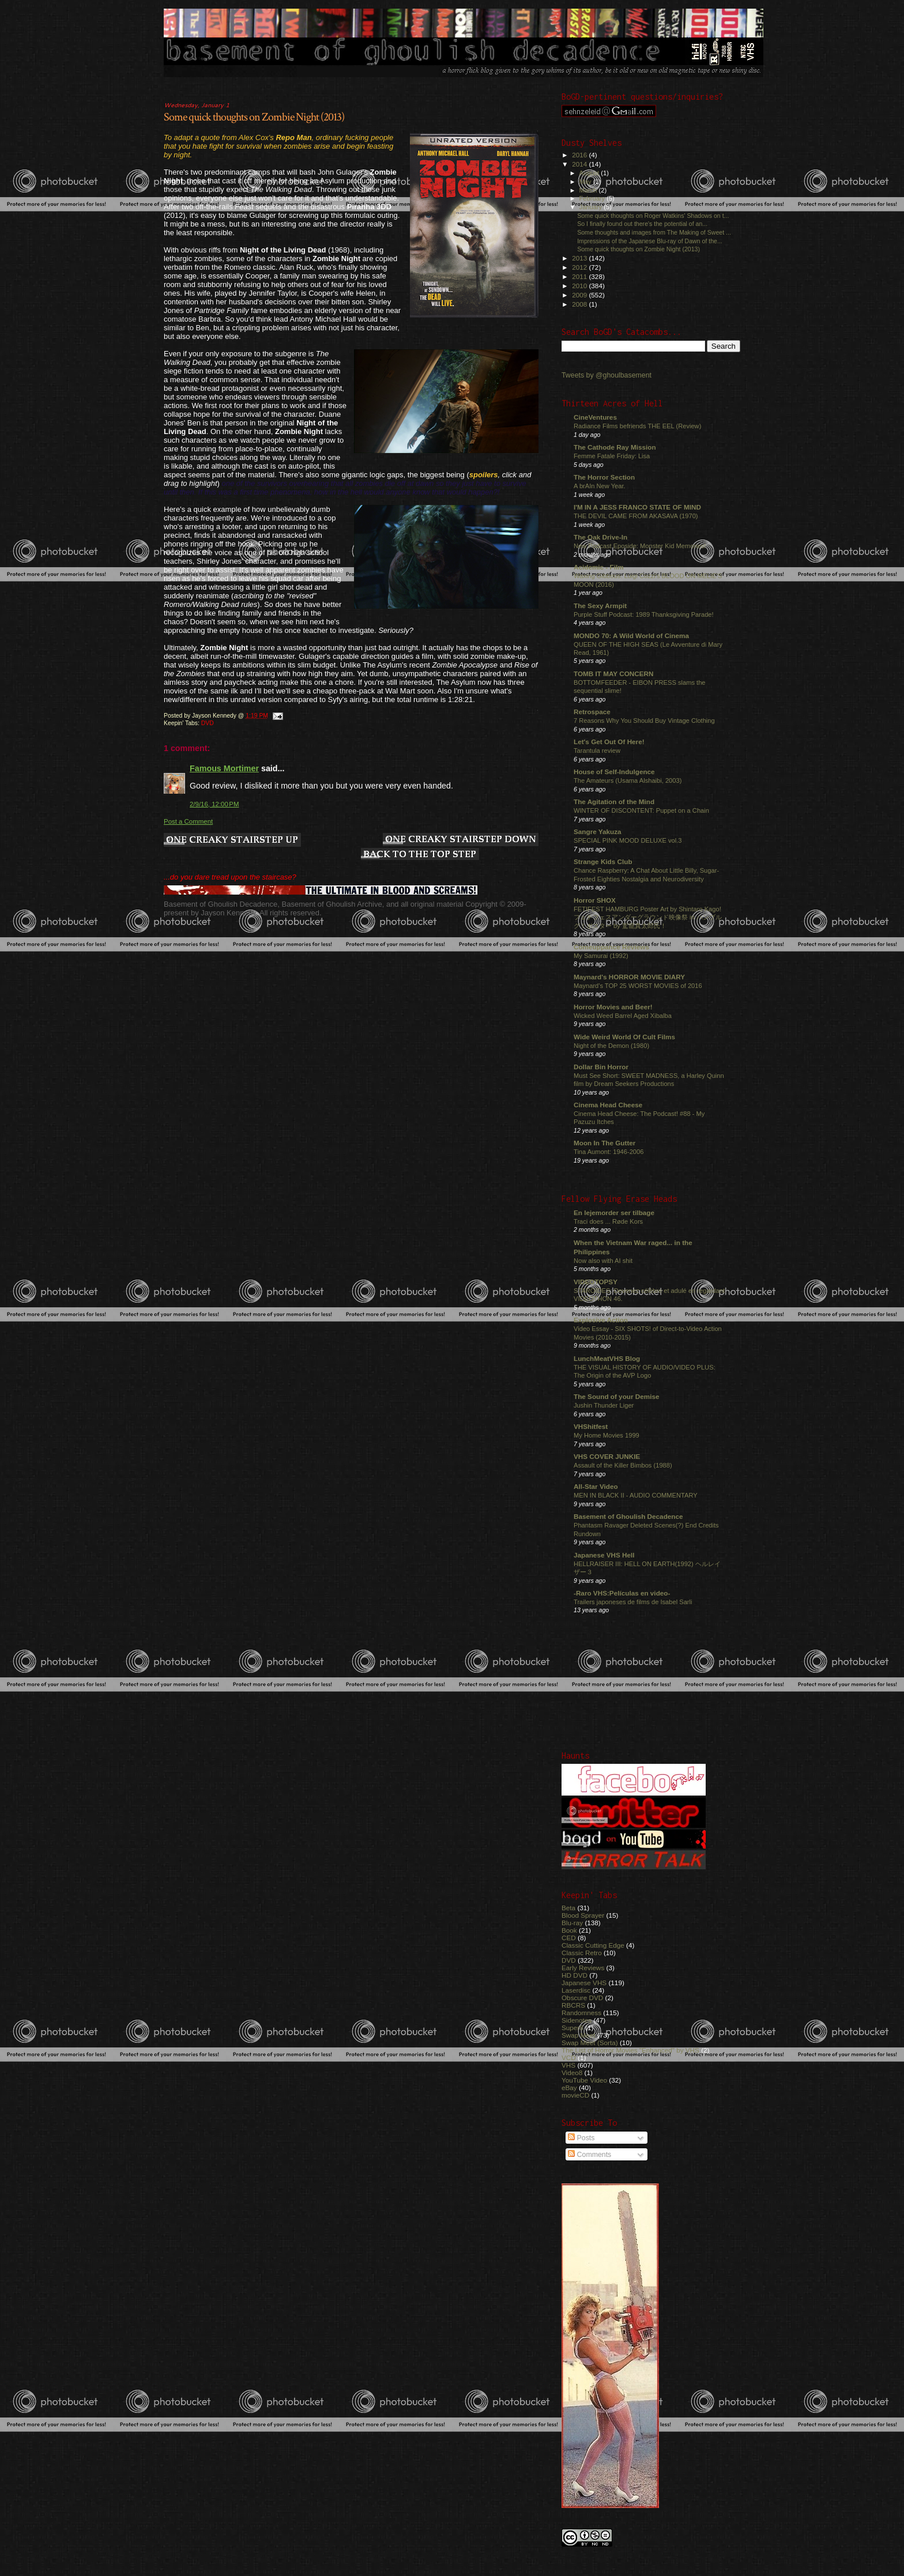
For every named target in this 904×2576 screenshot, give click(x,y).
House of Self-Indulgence (614, 771)
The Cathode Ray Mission (615, 447)
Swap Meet (579, 2035)
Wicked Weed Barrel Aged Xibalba (623, 1015)
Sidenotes (577, 2020)
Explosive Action (601, 1319)
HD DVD (574, 1975)
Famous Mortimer (224, 768)
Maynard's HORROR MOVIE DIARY (629, 976)
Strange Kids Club (603, 861)
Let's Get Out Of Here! (609, 741)
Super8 (572, 2027)
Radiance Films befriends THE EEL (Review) (637, 426)
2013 (580, 258)
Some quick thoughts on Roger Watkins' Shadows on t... (653, 215)
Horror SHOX (595, 900)
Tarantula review (597, 750)
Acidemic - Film (599, 567)
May (586, 181)
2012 (580, 267)
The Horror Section (604, 477)
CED (569, 1937)
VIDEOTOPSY (595, 1281)
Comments (589, 2155)
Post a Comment (188, 821)
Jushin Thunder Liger (604, 1405)
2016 (580, 155)
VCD (569, 2057)
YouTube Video (584, 2080)
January (591, 206)
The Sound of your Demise (616, 1396)
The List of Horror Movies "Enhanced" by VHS (630, 2050)
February (593, 198)
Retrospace (592, 711)
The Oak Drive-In (600, 537)
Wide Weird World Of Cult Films (624, 1036)
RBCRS (573, 2005)
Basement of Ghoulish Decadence (628, 1516)
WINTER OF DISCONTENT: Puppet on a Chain (641, 810)
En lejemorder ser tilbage (614, 1212)
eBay (569, 2087)
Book (569, 1930)
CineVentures (595, 417)
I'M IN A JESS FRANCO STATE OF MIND (637, 507)
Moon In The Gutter (604, 1142)
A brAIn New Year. (600, 485)
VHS (568, 2065)
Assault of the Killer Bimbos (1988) (623, 1465)
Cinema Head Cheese (608, 1104)
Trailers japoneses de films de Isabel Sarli (633, 1601)
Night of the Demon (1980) (611, 1045)
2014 (580, 164)
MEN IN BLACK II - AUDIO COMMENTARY (636, 1495)
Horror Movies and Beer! (613, 1006)
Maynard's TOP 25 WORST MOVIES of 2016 (638, 985)
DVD (207, 723)
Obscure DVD (582, 1997)
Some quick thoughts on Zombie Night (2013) (254, 117)
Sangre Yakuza (598, 831)
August (590, 172)
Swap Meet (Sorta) (590, 2042)
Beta (568, 1907)
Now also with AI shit (603, 1260)
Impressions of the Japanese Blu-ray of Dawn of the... (649, 240)
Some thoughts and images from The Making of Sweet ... (654, 232)
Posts (581, 2138)
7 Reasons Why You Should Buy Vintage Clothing (644, 720)
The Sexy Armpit (600, 605)
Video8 (572, 2072)
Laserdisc (576, 1990)
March (589, 190)
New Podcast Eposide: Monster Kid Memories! (640, 545)
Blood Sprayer (583, 1915)
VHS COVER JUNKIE (607, 1456)
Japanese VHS (584, 1982)
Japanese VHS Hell (604, 1555)
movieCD (575, 2095)
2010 (580, 285)
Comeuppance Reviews (611, 947)
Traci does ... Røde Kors (608, 1221)
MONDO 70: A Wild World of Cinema (631, 635)
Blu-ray (572, 1922)
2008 (580, 304)
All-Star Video (596, 1486)
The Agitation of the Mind (614, 801)
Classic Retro (582, 1952)
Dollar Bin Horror (601, 1066)
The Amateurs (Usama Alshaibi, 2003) (627, 780)
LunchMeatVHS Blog (607, 1358)
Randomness (581, 2012)
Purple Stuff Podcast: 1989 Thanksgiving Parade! (644, 614)
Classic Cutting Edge (593, 1945)
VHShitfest (591, 1426)
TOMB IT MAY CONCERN (613, 673)
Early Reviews (583, 1967)
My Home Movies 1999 (606, 1435)
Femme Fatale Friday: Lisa (612, 455)
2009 (580, 295)
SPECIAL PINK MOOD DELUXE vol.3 (628, 840)
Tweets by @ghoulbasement (606, 375)
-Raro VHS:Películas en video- (622, 1593)
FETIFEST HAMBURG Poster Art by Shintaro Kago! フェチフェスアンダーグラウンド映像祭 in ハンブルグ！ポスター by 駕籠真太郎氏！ (648, 917)
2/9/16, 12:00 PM (214, 804)
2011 (580, 276)
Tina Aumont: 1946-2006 (608, 1151)
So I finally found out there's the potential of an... (642, 223)
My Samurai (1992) (601, 955)
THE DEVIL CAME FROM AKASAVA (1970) (636, 515)
